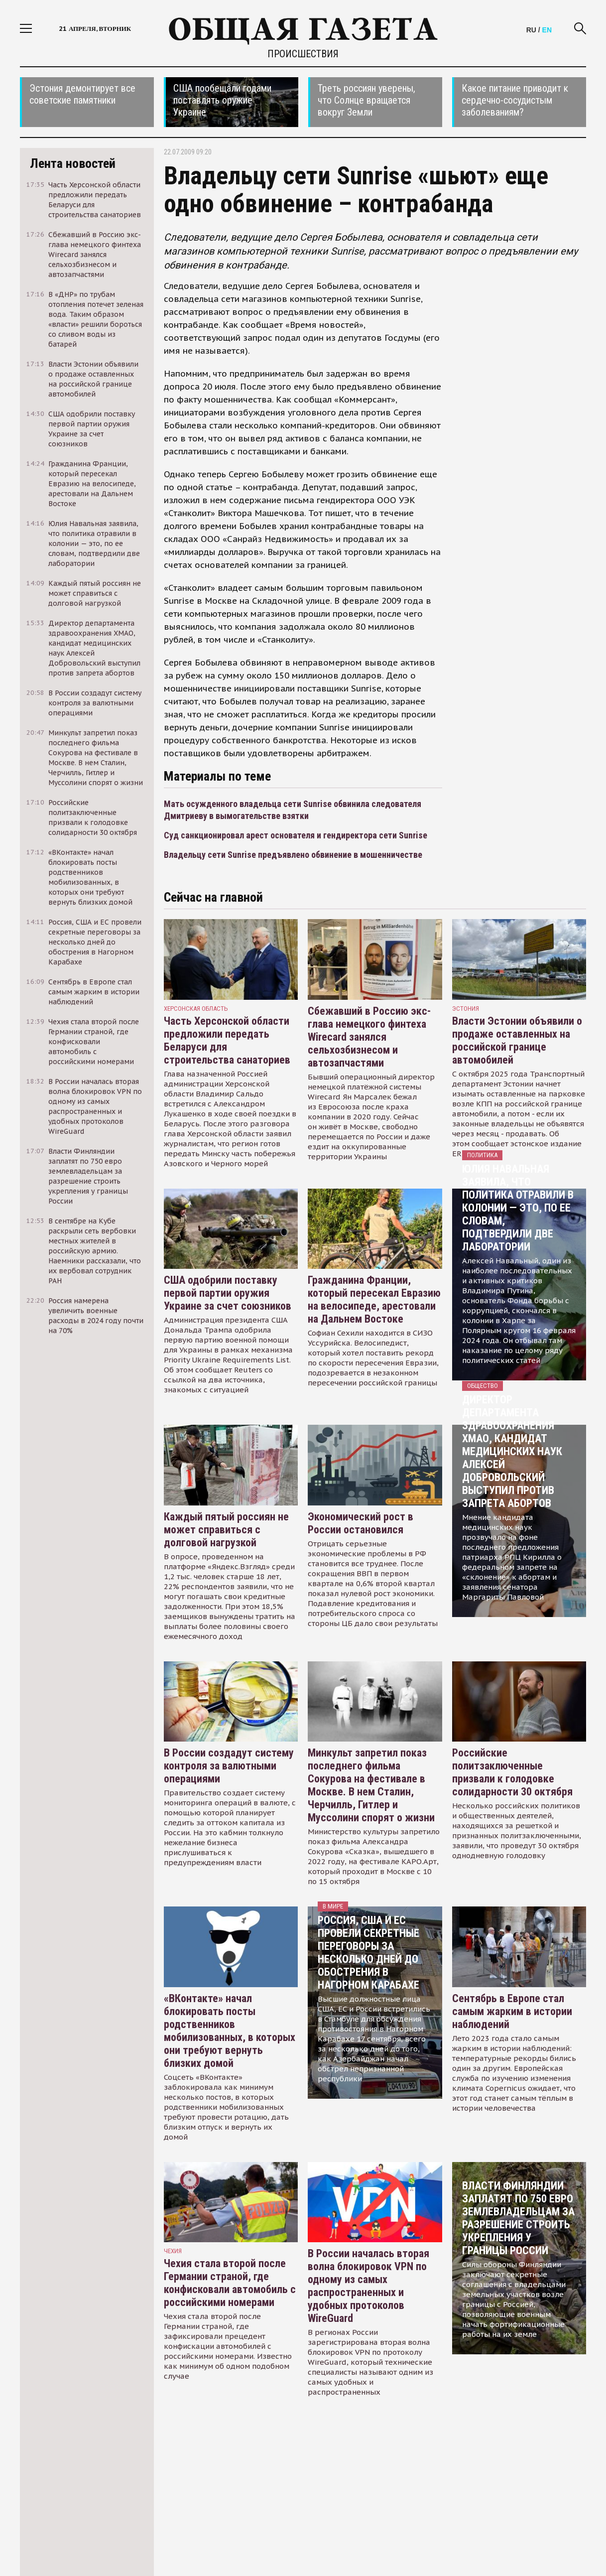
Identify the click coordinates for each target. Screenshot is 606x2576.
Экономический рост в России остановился (360, 1523)
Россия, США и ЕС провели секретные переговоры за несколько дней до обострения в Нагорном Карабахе (368, 1952)
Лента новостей (73, 163)
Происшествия (303, 54)
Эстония (465, 1008)
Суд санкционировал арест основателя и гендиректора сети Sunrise (295, 835)
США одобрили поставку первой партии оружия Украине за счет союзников (227, 1293)
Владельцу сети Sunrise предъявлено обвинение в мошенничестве (293, 854)
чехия (173, 2251)
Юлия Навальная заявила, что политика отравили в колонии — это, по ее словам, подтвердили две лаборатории (518, 1208)
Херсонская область (196, 1008)
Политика (482, 1155)
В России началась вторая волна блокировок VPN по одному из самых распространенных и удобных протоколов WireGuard (368, 2285)
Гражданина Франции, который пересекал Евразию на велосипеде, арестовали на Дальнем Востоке (374, 1299)
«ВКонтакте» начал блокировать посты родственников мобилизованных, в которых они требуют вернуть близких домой (229, 2030)
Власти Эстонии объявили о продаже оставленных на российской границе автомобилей (517, 1040)
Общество (482, 1385)
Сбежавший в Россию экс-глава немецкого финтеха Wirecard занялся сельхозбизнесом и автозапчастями (369, 1037)
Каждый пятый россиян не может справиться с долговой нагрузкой (226, 1529)
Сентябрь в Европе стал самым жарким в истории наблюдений (512, 2011)
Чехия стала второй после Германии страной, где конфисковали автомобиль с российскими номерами (230, 2282)
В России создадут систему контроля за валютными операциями (229, 1766)
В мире (333, 1906)
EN (547, 30)
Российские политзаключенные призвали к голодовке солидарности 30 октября (512, 1772)
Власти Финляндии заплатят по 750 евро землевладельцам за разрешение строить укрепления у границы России (518, 2218)
